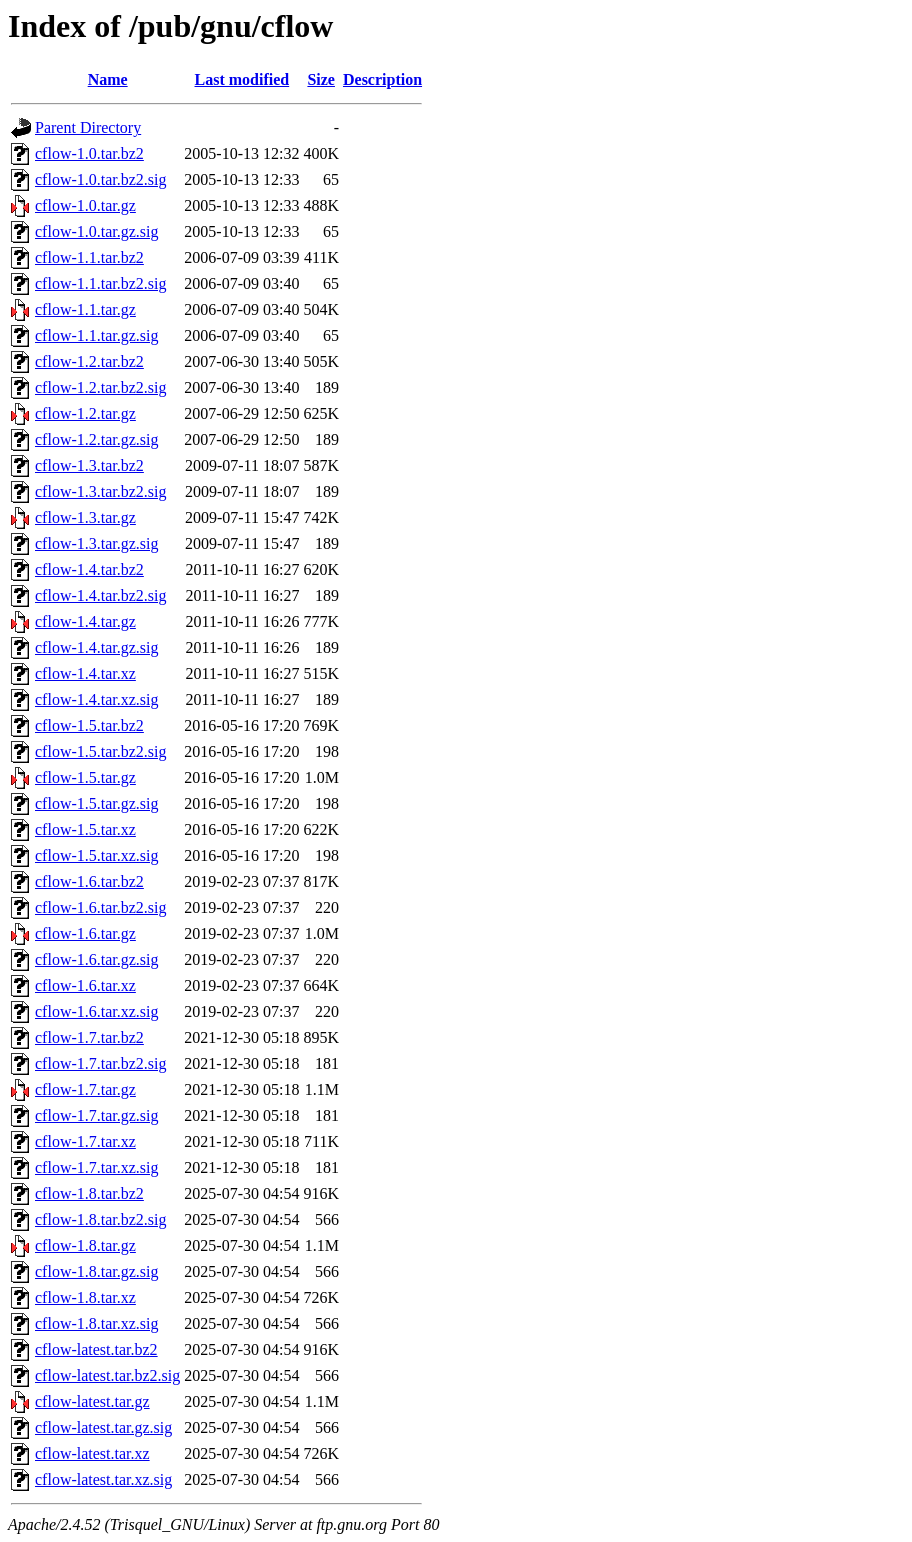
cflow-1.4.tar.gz (85, 621)
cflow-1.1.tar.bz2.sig (101, 283)
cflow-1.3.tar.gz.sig (97, 543)
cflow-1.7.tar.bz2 (89, 1037)
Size (321, 79)
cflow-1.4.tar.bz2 (89, 569)
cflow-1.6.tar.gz (85, 933)
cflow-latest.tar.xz (92, 1453)
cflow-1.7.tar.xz (85, 1141)
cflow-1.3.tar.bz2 (89, 465)
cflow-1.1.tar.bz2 (89, 257)
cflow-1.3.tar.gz (85, 517)
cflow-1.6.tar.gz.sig (97, 959)
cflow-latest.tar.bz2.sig (107, 1375)
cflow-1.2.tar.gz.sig (97, 439)
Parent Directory (88, 127)
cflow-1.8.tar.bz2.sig (101, 1219)
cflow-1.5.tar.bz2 (89, 725)
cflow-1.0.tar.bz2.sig (101, 179)
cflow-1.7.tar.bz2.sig (101, 1063)
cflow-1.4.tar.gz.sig (97, 647)
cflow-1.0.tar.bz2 (89, 153)
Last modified (242, 79)
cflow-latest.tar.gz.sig (103, 1427)
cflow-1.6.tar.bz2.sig (101, 907)
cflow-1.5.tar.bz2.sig (101, 751)
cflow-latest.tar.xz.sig (103, 1479)
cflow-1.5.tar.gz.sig (97, 803)
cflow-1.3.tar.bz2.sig (101, 491)
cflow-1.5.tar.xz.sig (97, 855)
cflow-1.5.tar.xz (85, 829)
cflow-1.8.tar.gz (85, 1245)
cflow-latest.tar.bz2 (96, 1349)
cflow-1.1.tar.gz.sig (97, 335)
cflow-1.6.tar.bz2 (89, 881)
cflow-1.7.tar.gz (85, 1089)
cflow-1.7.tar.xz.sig (97, 1167)
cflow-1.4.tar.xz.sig (97, 699)
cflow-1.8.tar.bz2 (89, 1193)
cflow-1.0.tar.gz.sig (97, 231)
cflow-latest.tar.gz (92, 1401)
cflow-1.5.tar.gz (85, 777)
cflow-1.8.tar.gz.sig (97, 1271)
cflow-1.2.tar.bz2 (89, 361)
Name (108, 79)
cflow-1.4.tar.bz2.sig (101, 595)
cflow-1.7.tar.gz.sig (97, 1115)
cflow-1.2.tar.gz (85, 413)
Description (382, 79)
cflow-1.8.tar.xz (85, 1297)
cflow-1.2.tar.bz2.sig (101, 387)
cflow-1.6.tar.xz (85, 985)
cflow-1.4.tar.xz (85, 673)
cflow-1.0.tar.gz (85, 205)
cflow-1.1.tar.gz (85, 309)
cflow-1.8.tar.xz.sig (97, 1323)
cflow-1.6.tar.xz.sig (97, 1011)
